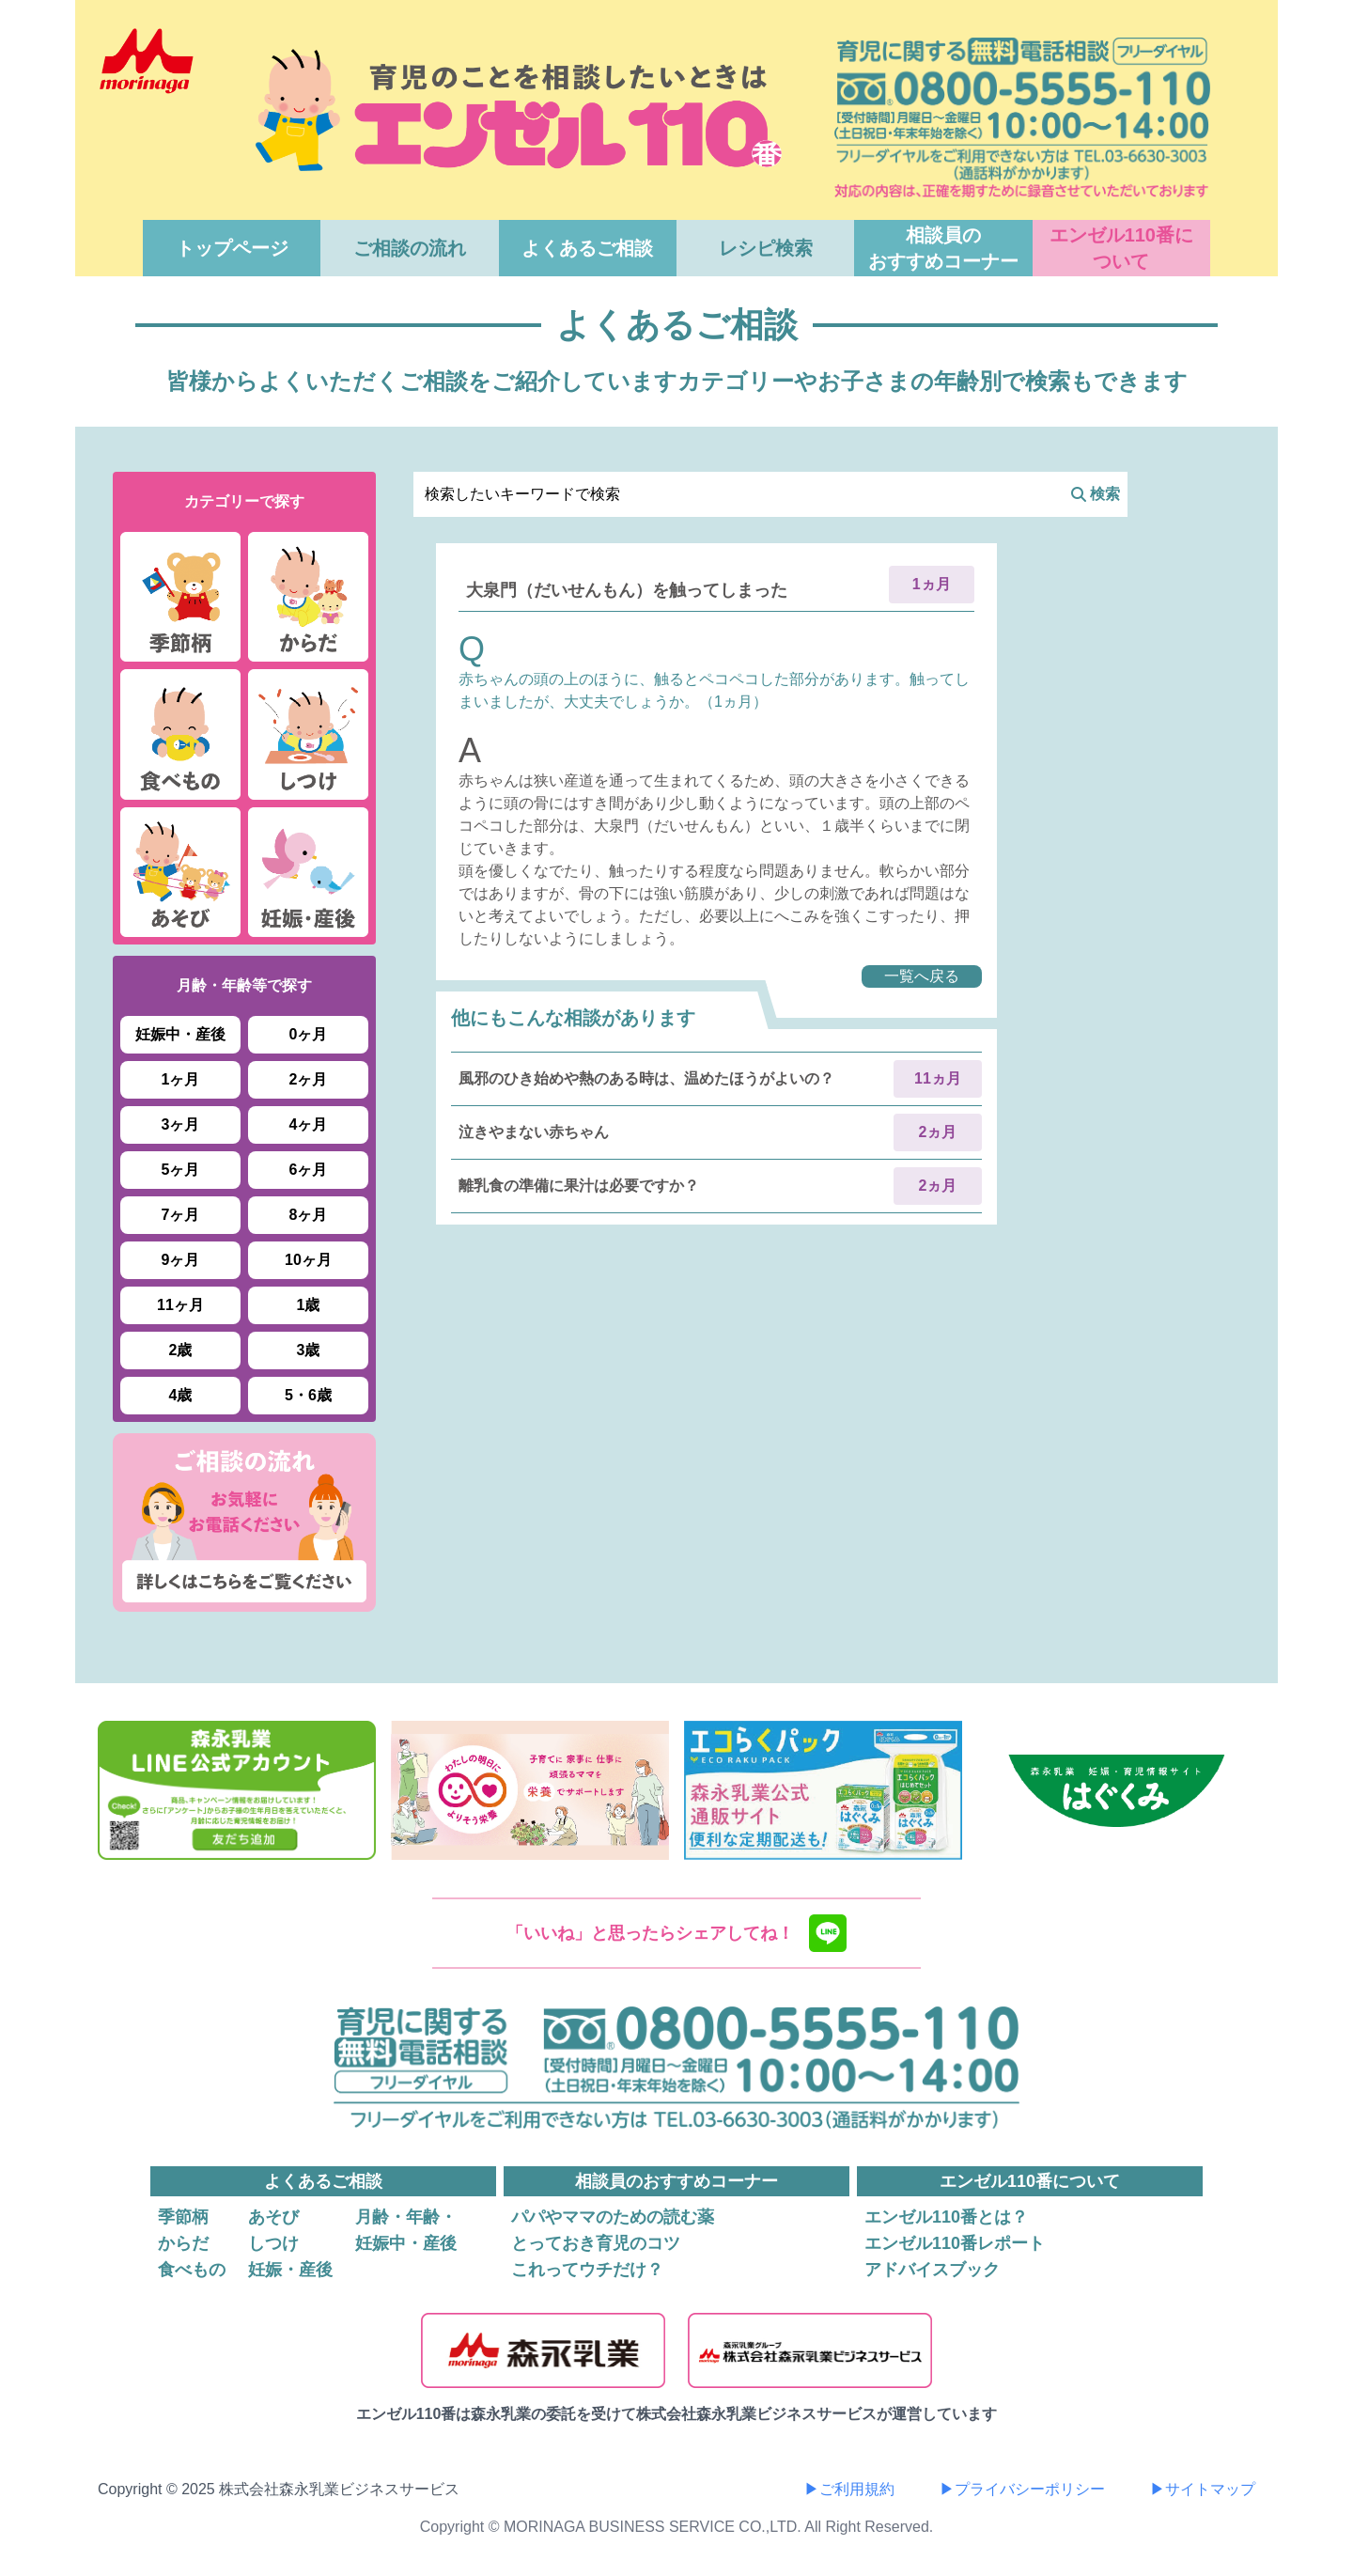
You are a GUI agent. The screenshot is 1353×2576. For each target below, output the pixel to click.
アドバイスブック (932, 2269)
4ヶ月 (308, 1124)
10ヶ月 (308, 1260)
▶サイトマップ (1202, 2489)
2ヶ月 (308, 1079)
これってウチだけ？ (587, 2269)
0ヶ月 (308, 1034)
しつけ (273, 2243)
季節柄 (183, 2217)
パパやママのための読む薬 (612, 2217)
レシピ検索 (766, 248)
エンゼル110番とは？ (946, 2217)
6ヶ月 (308, 1170)
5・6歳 (308, 1395)
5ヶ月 (181, 1170)
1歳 (308, 1305)
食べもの (192, 2269)
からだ (183, 2243)
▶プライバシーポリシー (1022, 2489)
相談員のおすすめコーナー (943, 248)
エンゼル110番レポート (954, 2243)
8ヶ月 (308, 1215)
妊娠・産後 (290, 2269)
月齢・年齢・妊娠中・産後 (406, 2230)
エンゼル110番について (1121, 248)
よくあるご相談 (587, 248)
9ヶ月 (181, 1260)
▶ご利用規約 (849, 2489)
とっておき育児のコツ (595, 2243)
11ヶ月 (180, 1305)
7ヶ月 (181, 1215)
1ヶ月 (181, 1079)
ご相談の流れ (409, 248)
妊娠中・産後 (180, 1034)
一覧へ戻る (921, 976)
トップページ (232, 248)
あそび (273, 2217)
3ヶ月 (181, 1124)
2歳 (181, 1350)
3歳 (308, 1350)
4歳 (181, 1395)
